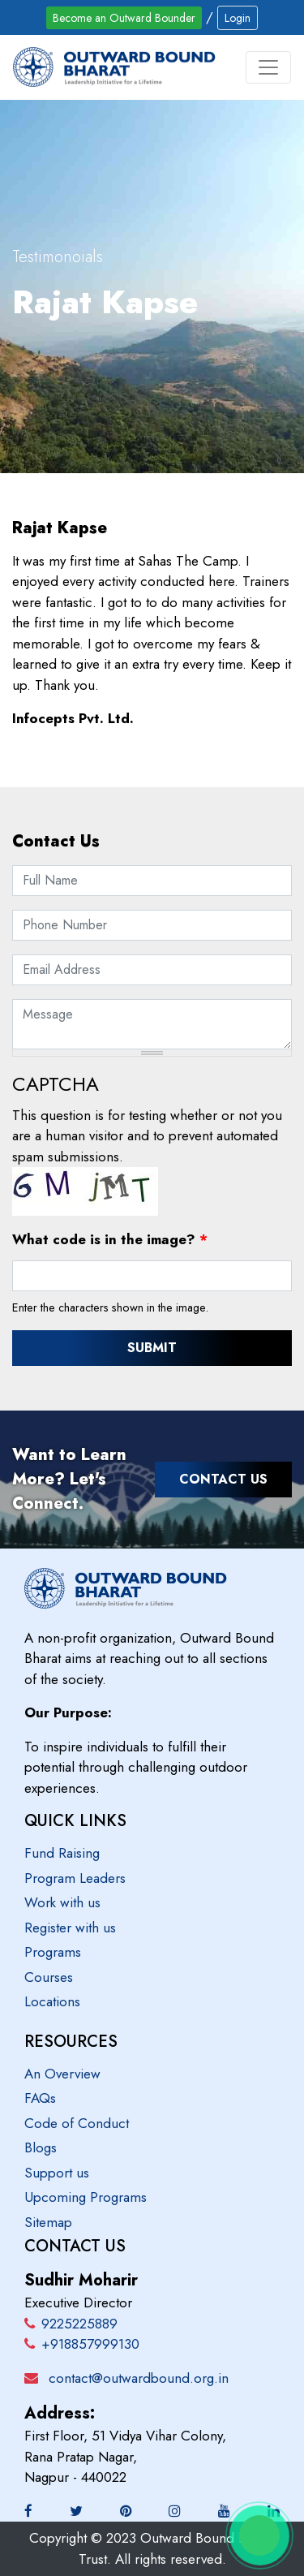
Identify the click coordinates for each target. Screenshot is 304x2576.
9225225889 (71, 2323)
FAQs (40, 2098)
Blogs (40, 2147)
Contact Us (223, 1479)
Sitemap (48, 2222)
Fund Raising (62, 1853)
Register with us (70, 1927)
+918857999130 (81, 2344)
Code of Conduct (76, 2123)
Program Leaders (75, 1878)
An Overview (62, 2073)
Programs (52, 1952)
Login (237, 18)
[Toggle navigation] (268, 67)
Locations (52, 2001)
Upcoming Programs (85, 2197)
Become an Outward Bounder (124, 18)
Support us (56, 2172)
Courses (48, 1977)
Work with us (62, 1902)
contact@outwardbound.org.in (139, 2378)
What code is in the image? (110, 1239)
